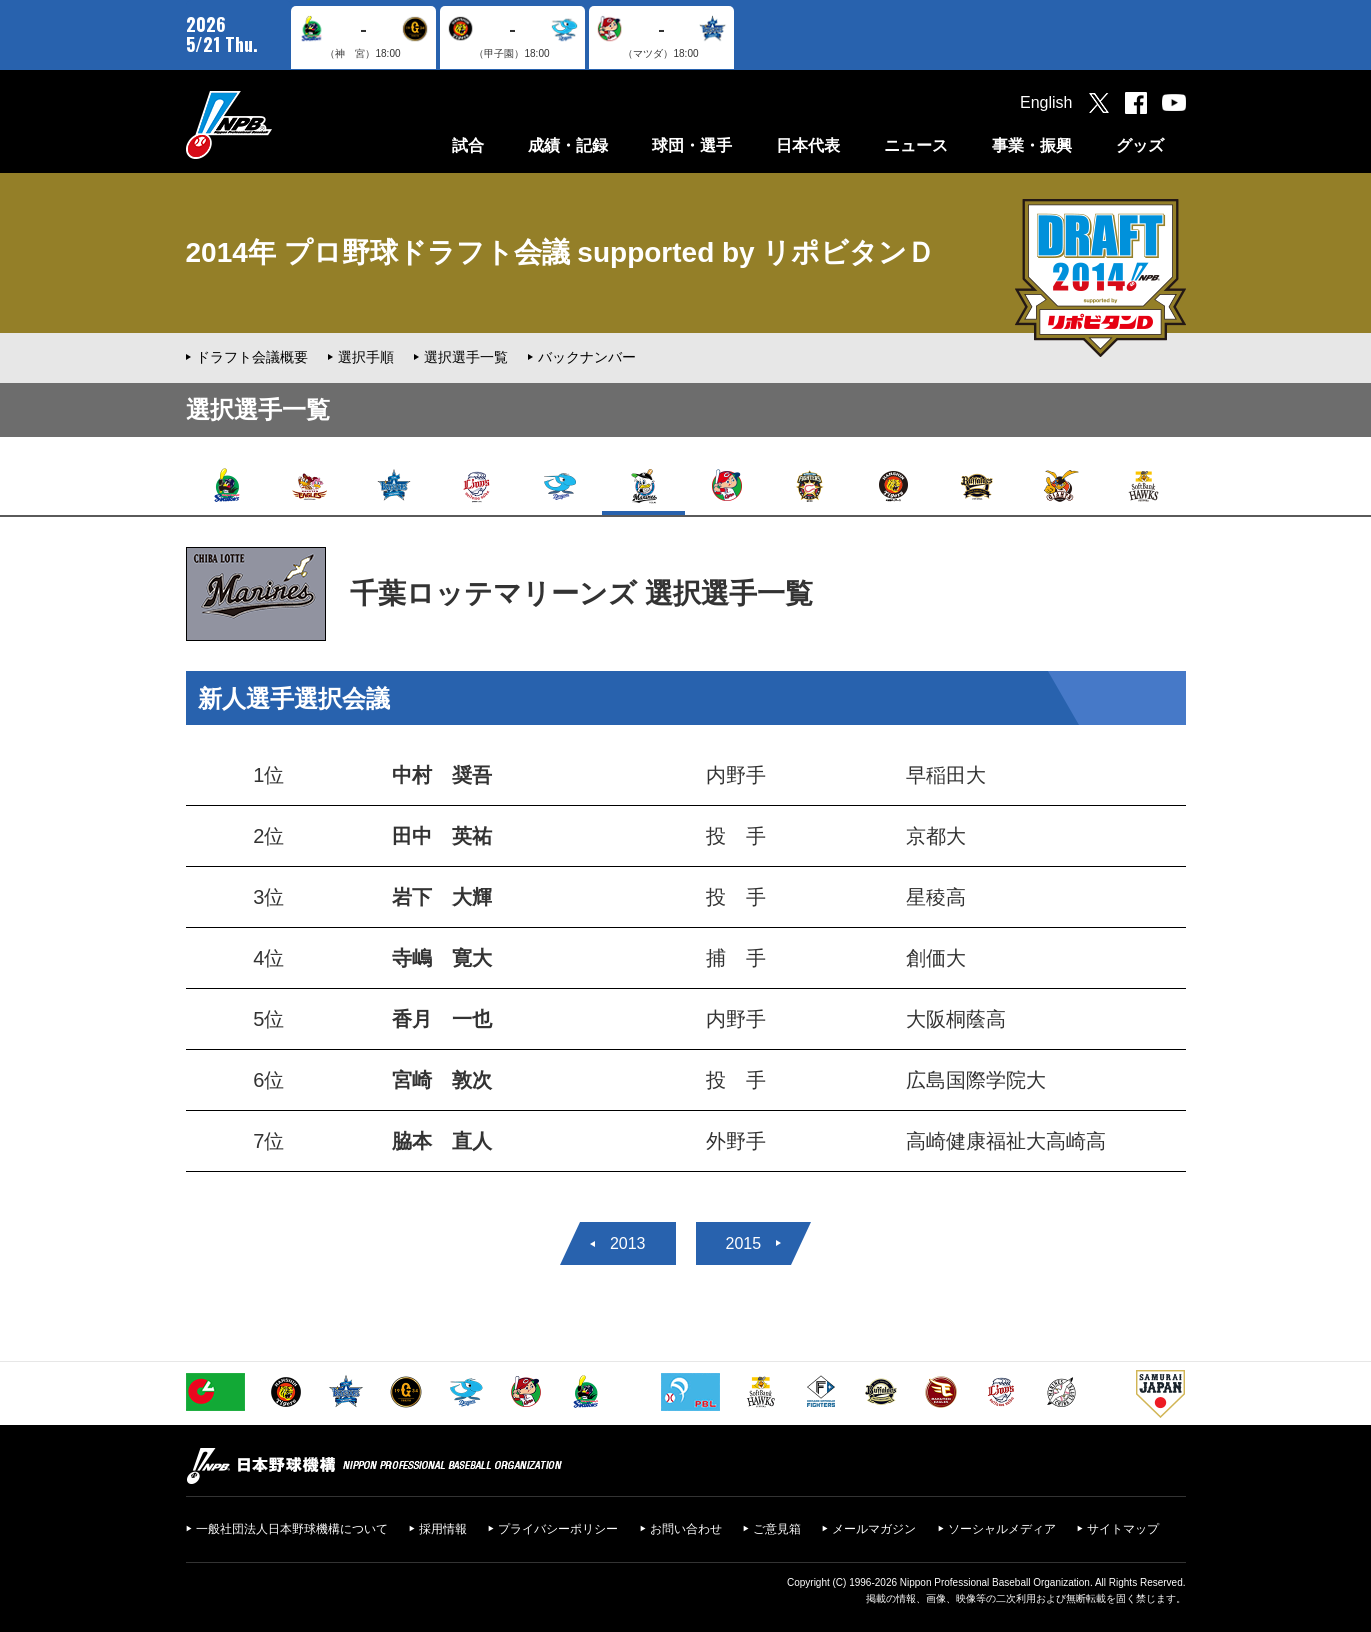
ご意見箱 (777, 1529)
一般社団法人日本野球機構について (292, 1529)
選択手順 (366, 357)
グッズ (1140, 145)
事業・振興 (1032, 145)
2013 (628, 1243)
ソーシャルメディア (1002, 1529)
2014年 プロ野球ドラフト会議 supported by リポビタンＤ (561, 252)
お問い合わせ (686, 1529)
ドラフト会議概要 (252, 357)
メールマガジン (874, 1529)
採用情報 (443, 1529)
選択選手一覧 (466, 357)
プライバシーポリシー (558, 1529)
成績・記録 (568, 145)
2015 (744, 1243)
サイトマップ (1123, 1529)
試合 (468, 145)
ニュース (916, 145)
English (1046, 102)
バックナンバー (587, 357)
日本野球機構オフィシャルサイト (279, 124)
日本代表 (808, 145)
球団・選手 (692, 145)
